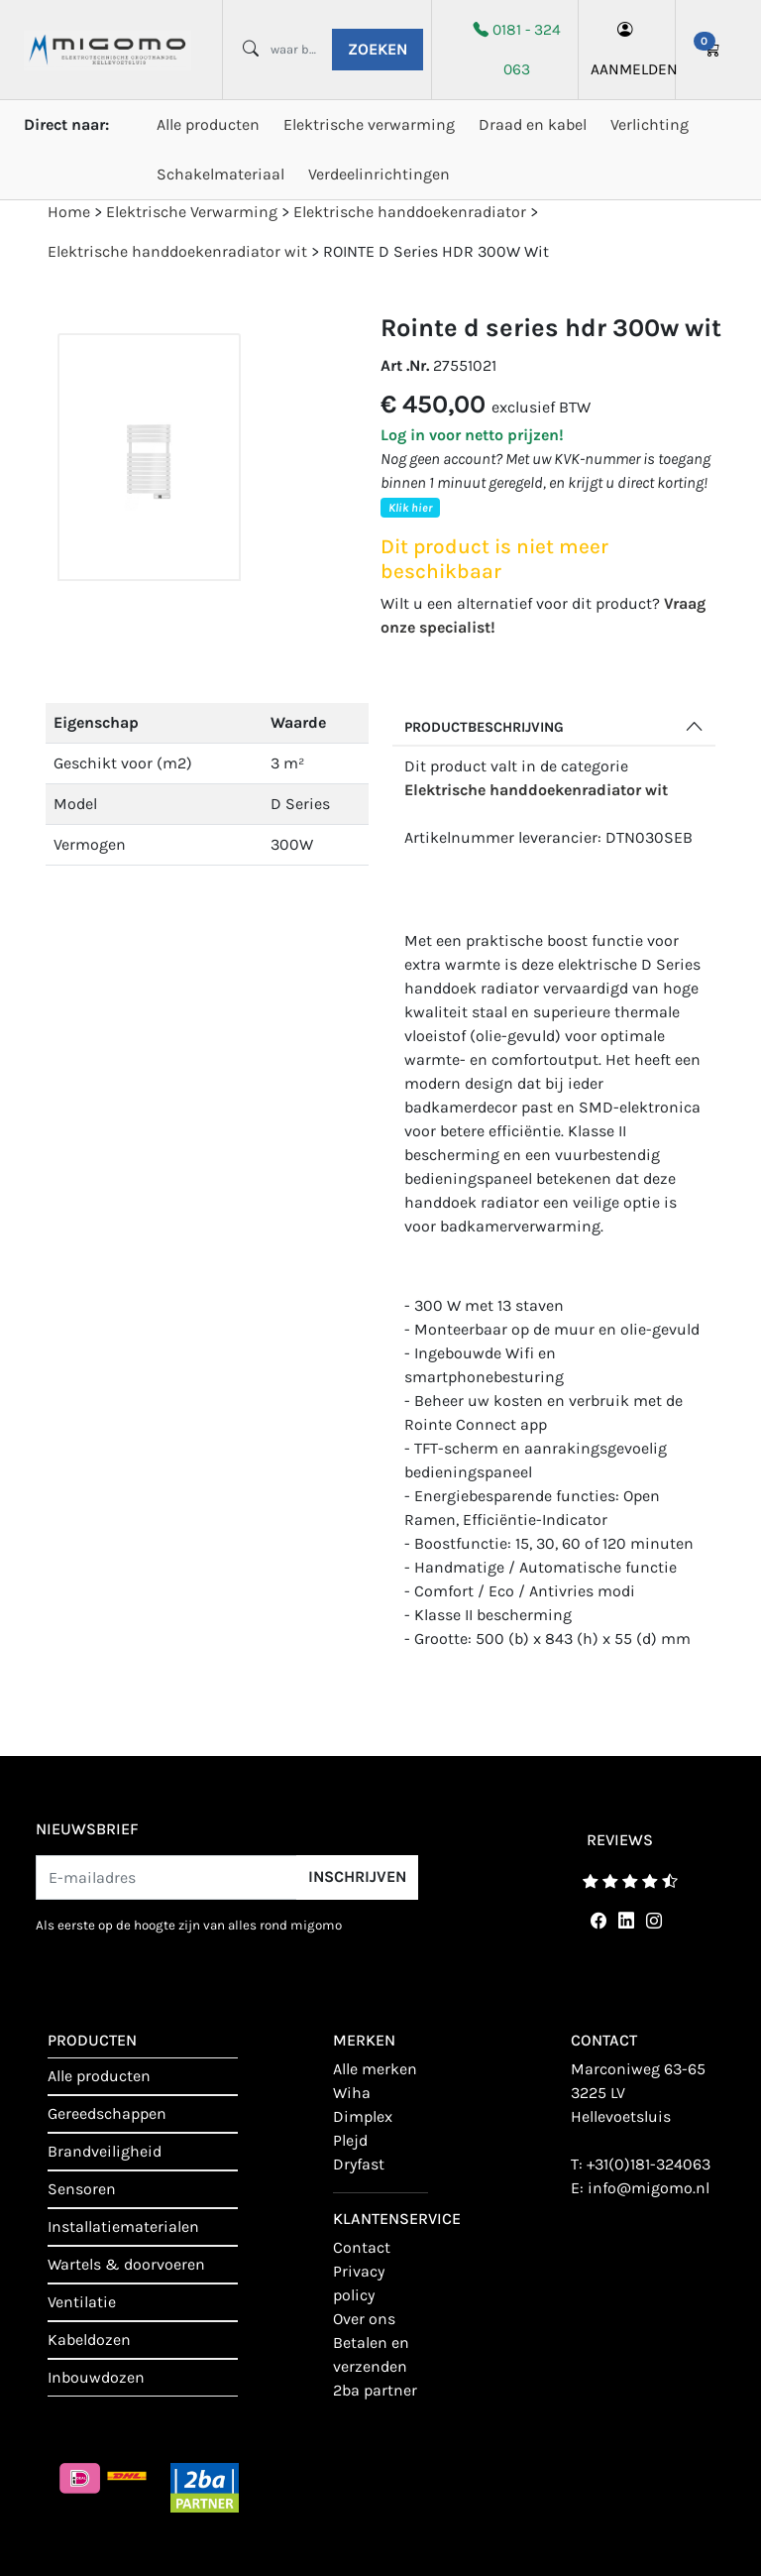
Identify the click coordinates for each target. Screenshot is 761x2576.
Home (69, 211)
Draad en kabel (533, 124)
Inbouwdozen (96, 2377)
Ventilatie (82, 2301)
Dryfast (358, 2164)
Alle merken (375, 2068)
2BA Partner (375, 2390)
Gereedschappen (107, 2113)
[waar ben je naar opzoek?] (294, 49)
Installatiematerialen (123, 2226)
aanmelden (627, 49)
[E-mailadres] (166, 1877)
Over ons (364, 2318)
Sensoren (82, 2188)
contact (361, 2247)
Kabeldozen (89, 2339)
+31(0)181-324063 (648, 2164)
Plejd (350, 2140)
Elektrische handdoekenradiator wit (536, 789)
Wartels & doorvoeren (126, 2264)
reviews (620, 1839)
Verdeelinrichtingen (379, 174)
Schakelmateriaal (220, 174)
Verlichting (649, 124)
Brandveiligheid (105, 2151)
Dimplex (362, 2116)
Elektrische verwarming (369, 124)
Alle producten (208, 124)
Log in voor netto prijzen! (472, 434)
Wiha (352, 2092)
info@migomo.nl (648, 2187)
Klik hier (410, 508)
